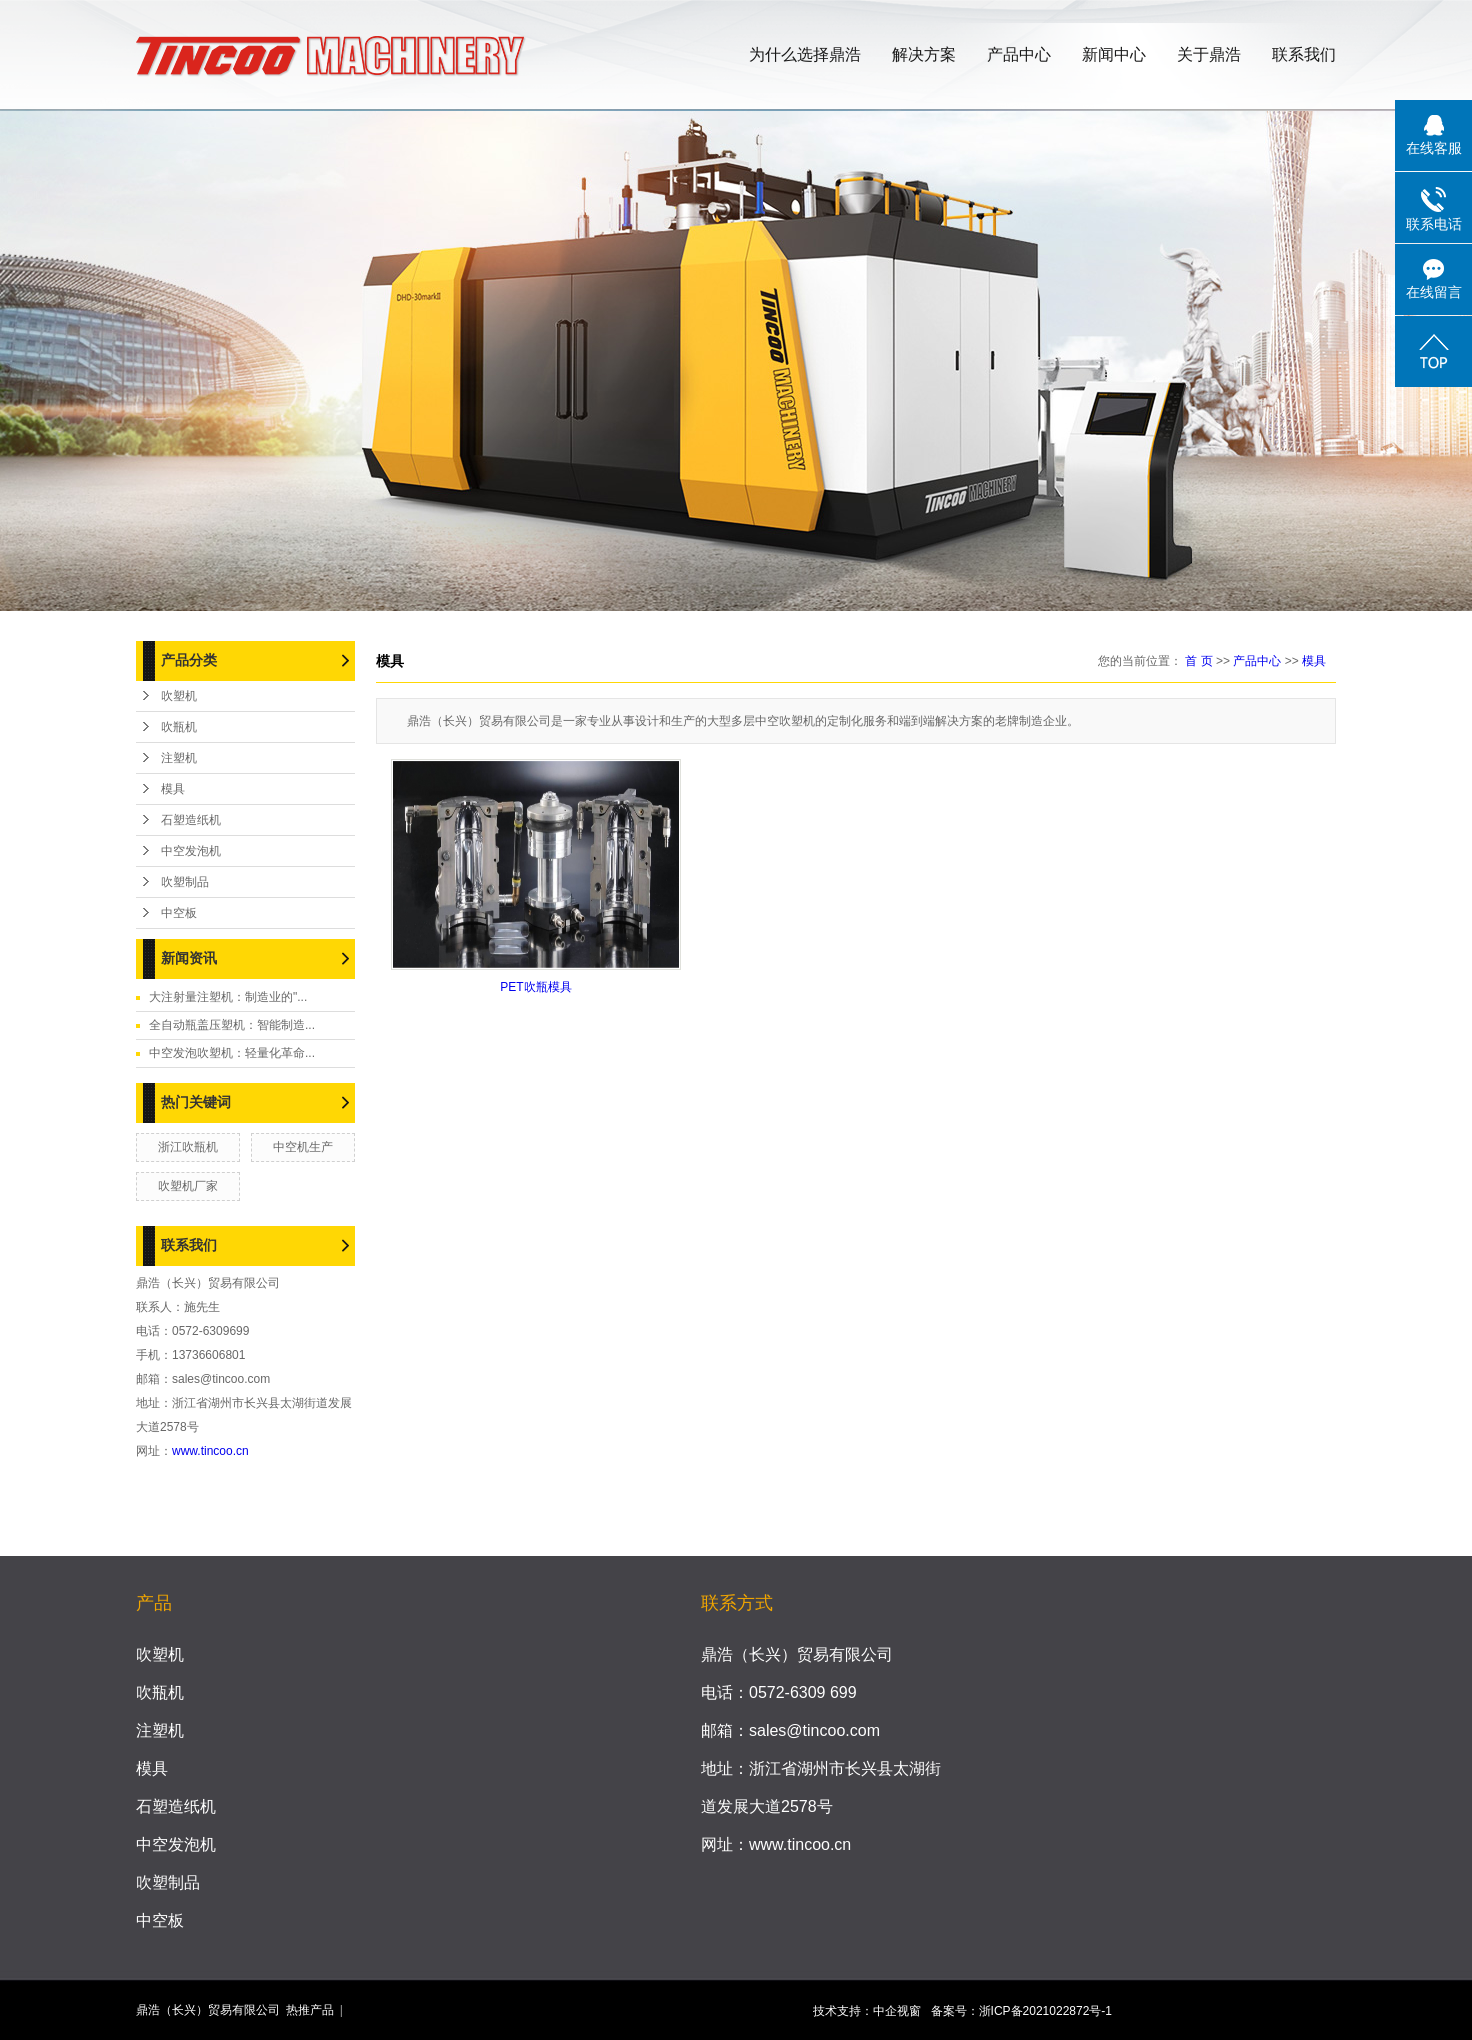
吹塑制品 (185, 882)
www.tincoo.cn (210, 1451)
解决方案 (924, 54)
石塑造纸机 (191, 820)
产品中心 (1019, 54)
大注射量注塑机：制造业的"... (228, 997)
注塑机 (179, 758)
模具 (173, 789)
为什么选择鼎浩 (805, 54)
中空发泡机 (191, 851)
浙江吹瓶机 (188, 1147)
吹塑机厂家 (188, 1186)
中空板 (179, 913)
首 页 (1198, 661)
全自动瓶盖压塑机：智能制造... (232, 1025)
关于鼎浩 (1209, 54)
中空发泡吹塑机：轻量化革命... (232, 1053)
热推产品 (310, 2010)
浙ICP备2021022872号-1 (1045, 2011)
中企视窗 (897, 2011)
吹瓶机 (179, 727)
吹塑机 (179, 696)
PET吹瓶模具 (535, 987)
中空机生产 (303, 1147)
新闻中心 (1114, 54)
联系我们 (1304, 54)
